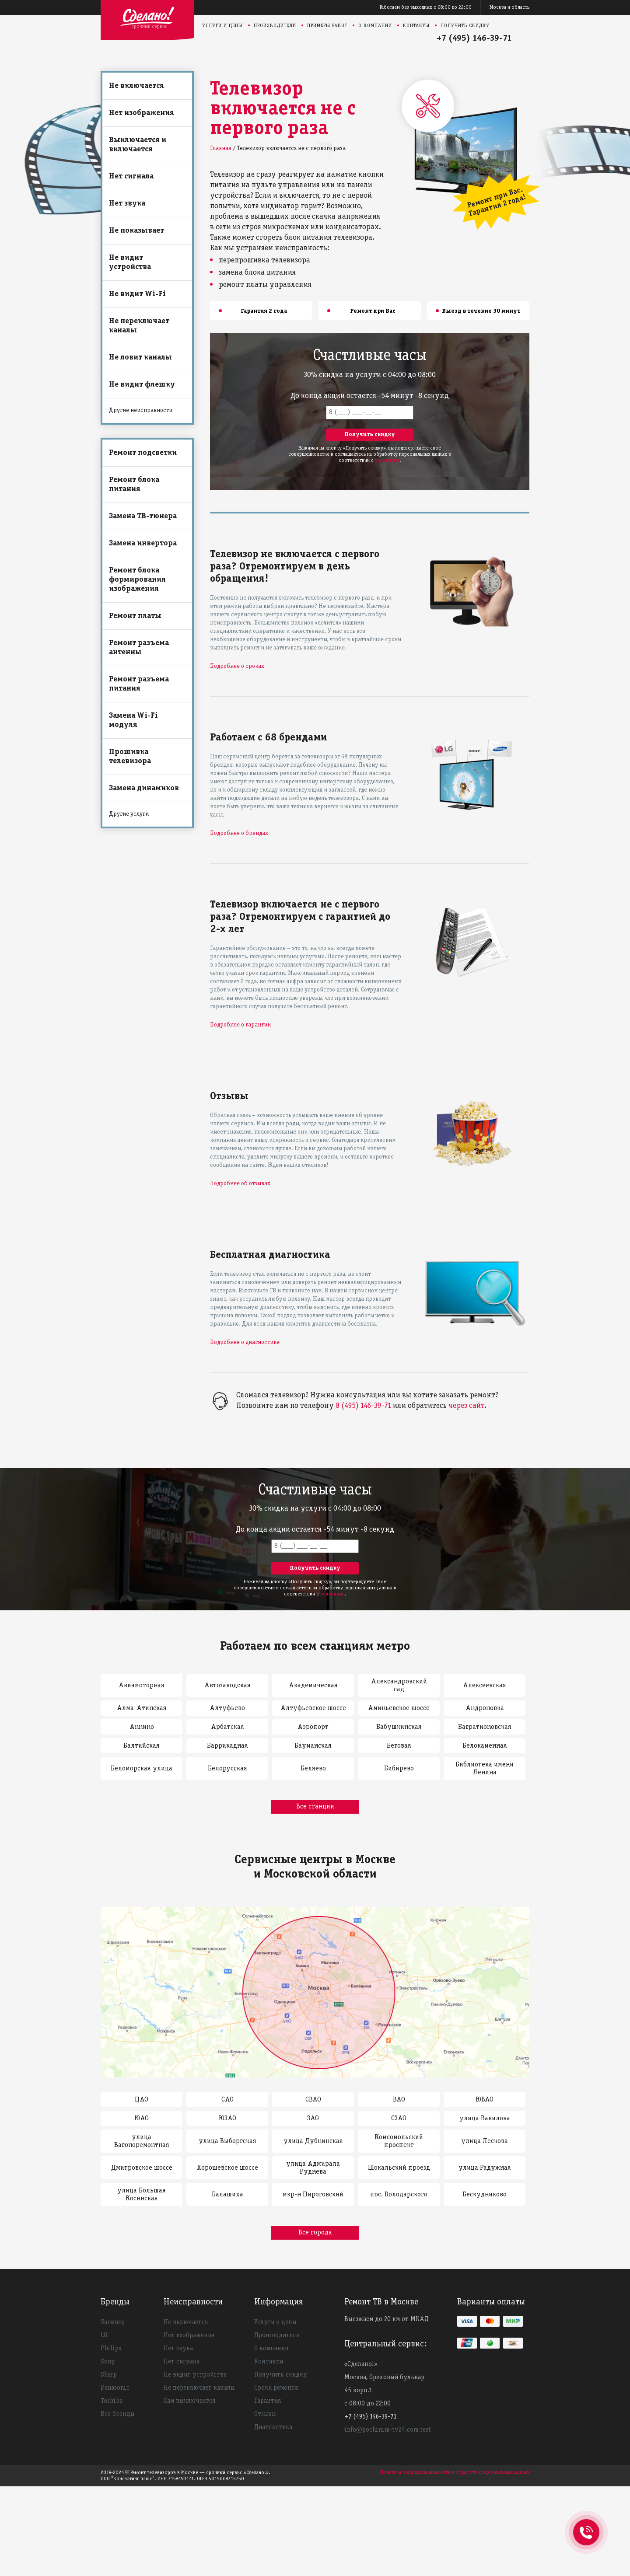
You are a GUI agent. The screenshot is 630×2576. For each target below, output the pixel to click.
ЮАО (141, 2118)
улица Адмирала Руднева (313, 2168)
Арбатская (227, 1727)
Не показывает (136, 230)
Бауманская (313, 1746)
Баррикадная (227, 1746)
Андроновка (485, 1708)
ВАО (399, 2100)
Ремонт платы (135, 616)
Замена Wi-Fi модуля (133, 720)
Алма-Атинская (142, 1708)
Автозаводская (227, 1685)
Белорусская (227, 1769)
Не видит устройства (130, 262)
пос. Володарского (398, 2195)
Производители (275, 25)
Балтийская (141, 1746)
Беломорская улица (141, 1769)
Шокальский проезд (399, 2168)
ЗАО (313, 2118)
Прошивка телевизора (130, 756)
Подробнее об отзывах (240, 1184)
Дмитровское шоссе (141, 2168)
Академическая (313, 1685)
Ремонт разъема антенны (139, 647)
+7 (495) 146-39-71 (474, 38)
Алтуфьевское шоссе (313, 1708)
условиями (387, 460)
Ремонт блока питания (134, 484)
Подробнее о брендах (239, 833)
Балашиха (227, 2195)
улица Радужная (484, 2168)
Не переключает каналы (139, 326)
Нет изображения (141, 113)
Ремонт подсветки (143, 453)
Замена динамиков (144, 788)
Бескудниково (484, 2195)
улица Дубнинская (313, 2141)
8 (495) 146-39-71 (363, 1406)
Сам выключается (189, 2401)
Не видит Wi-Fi (137, 294)
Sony (108, 2362)
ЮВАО (485, 2100)
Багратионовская (484, 1727)
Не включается (136, 86)
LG (104, 2335)
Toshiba (111, 2401)
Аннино (142, 1727)
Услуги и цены (222, 25)
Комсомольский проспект (398, 2141)
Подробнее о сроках (237, 666)
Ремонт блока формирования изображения (137, 580)
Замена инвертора (143, 543)
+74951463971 (586, 2523)
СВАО (313, 2100)
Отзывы (265, 2414)
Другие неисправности (140, 410)
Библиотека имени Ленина (484, 1769)
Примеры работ (327, 25)
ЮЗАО (227, 2118)
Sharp (109, 2375)
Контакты (416, 25)
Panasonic (115, 2388)
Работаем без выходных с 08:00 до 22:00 (426, 7)
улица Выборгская (227, 2141)
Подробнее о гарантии (240, 1025)
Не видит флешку (142, 384)
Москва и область (509, 7)
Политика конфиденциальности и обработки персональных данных (454, 2472)
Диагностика (273, 2427)
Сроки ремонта (276, 2388)
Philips (111, 2349)
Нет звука (127, 203)
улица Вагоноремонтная (141, 2141)
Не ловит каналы (140, 357)
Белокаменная (484, 1746)
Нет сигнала (131, 176)
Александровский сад (399, 1686)
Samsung (113, 2322)
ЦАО (141, 2100)
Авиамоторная (141, 1685)
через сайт (466, 1406)
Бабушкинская (399, 1727)
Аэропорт (313, 1727)
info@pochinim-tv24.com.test (387, 2430)
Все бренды (118, 2414)
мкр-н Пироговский (313, 2195)
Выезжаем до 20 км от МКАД (386, 2319)
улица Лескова (484, 2141)
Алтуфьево (227, 1708)
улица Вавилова (484, 2118)
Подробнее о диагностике (245, 1342)
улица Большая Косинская (141, 2195)
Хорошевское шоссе (227, 2168)
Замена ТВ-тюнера (143, 516)
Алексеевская (484, 1685)
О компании (375, 25)
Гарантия (267, 2401)
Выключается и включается (137, 144)
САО (227, 2100)
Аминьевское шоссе (399, 1708)
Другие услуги (129, 814)
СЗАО (398, 2118)
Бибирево (399, 1769)
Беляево (313, 1769)
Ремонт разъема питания (139, 684)
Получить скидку (465, 25)
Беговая (399, 1746)
